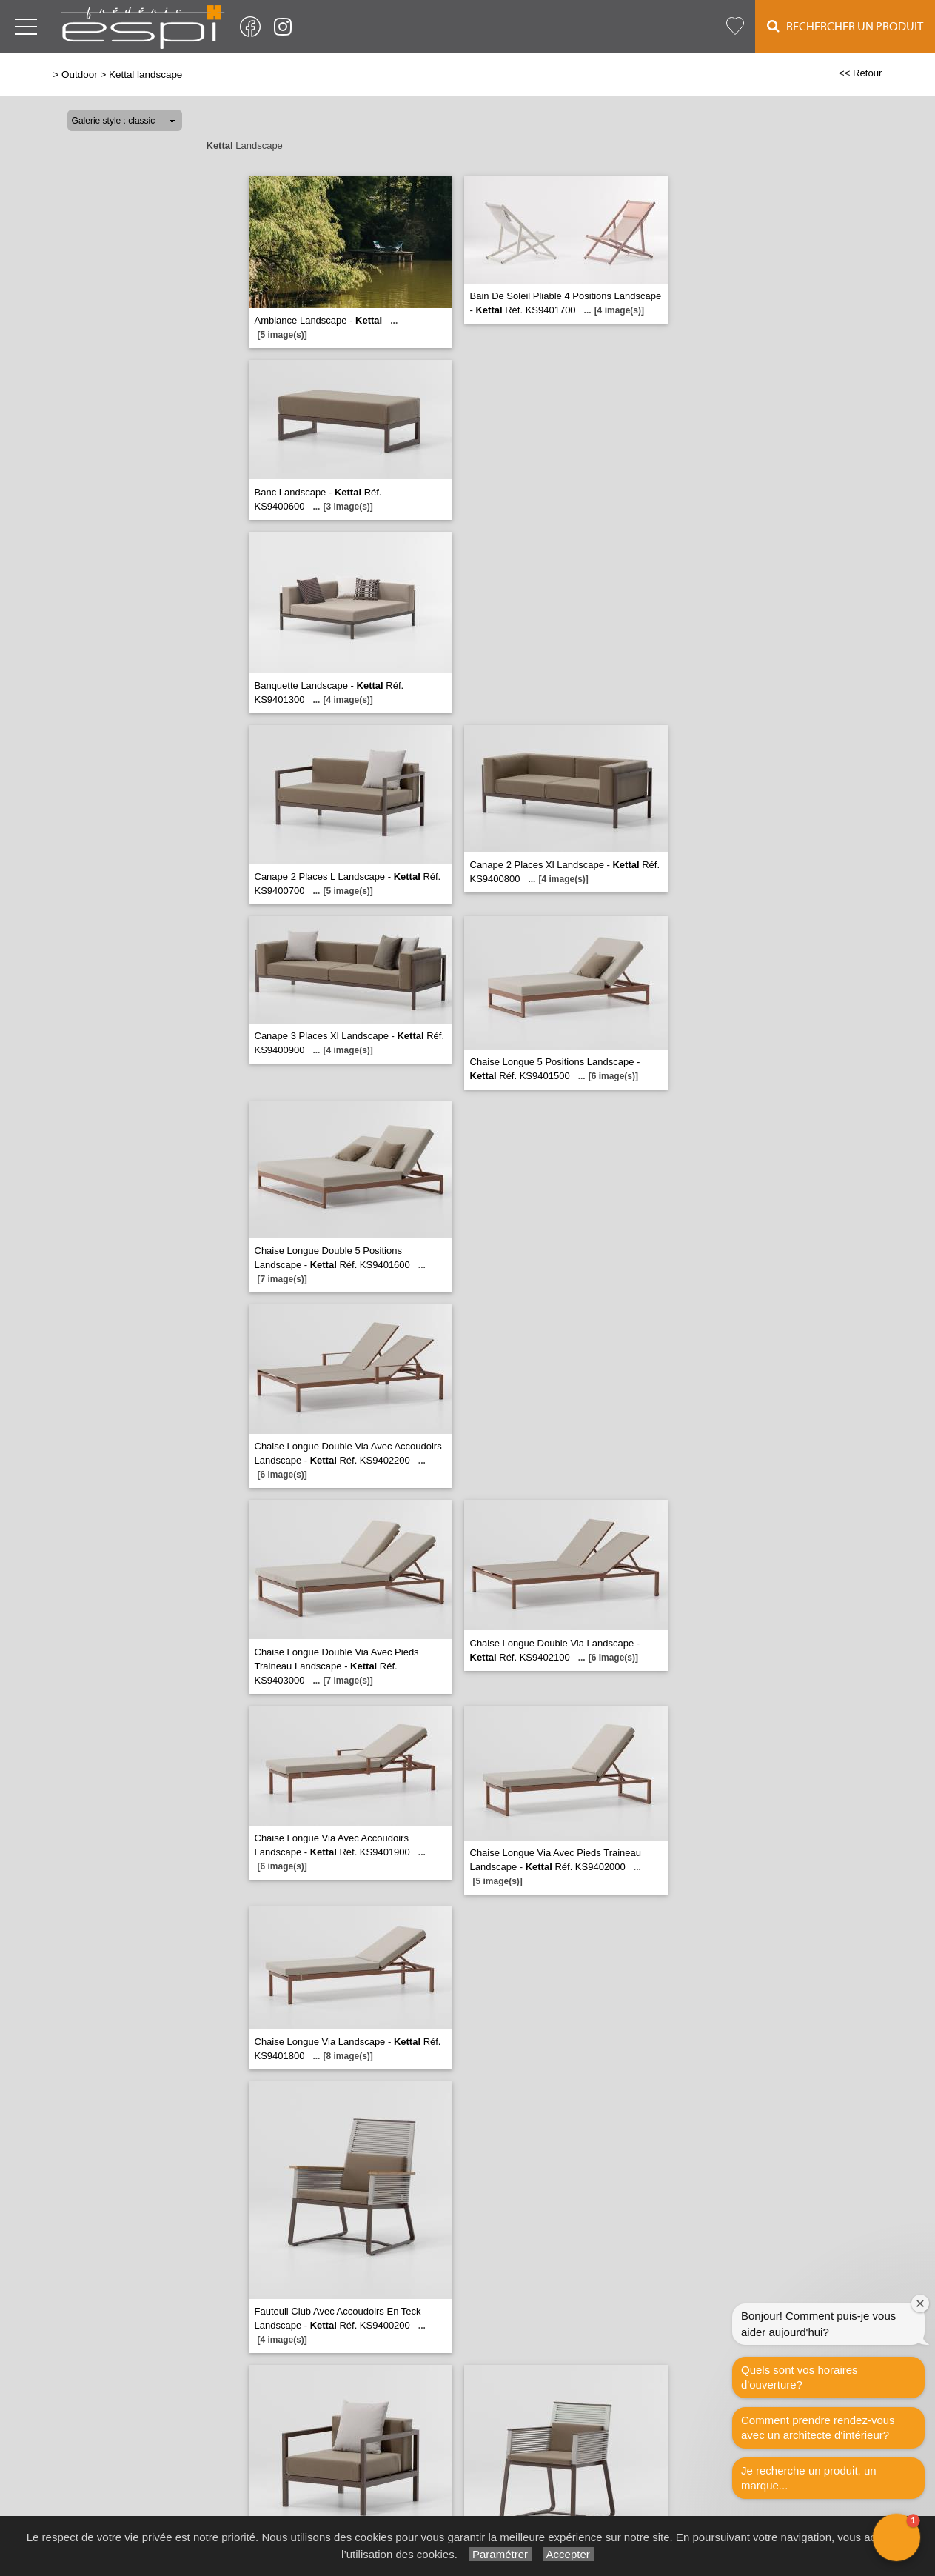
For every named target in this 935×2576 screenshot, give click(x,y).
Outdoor (79, 74)
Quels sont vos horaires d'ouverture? (799, 2377)
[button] (896, 2537)
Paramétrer (500, 2554)
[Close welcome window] (920, 2303)
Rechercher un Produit (845, 26)
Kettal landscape (145, 74)
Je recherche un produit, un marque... (809, 2478)
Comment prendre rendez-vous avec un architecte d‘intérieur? (818, 2427)
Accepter (568, 2554)
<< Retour (860, 73)
